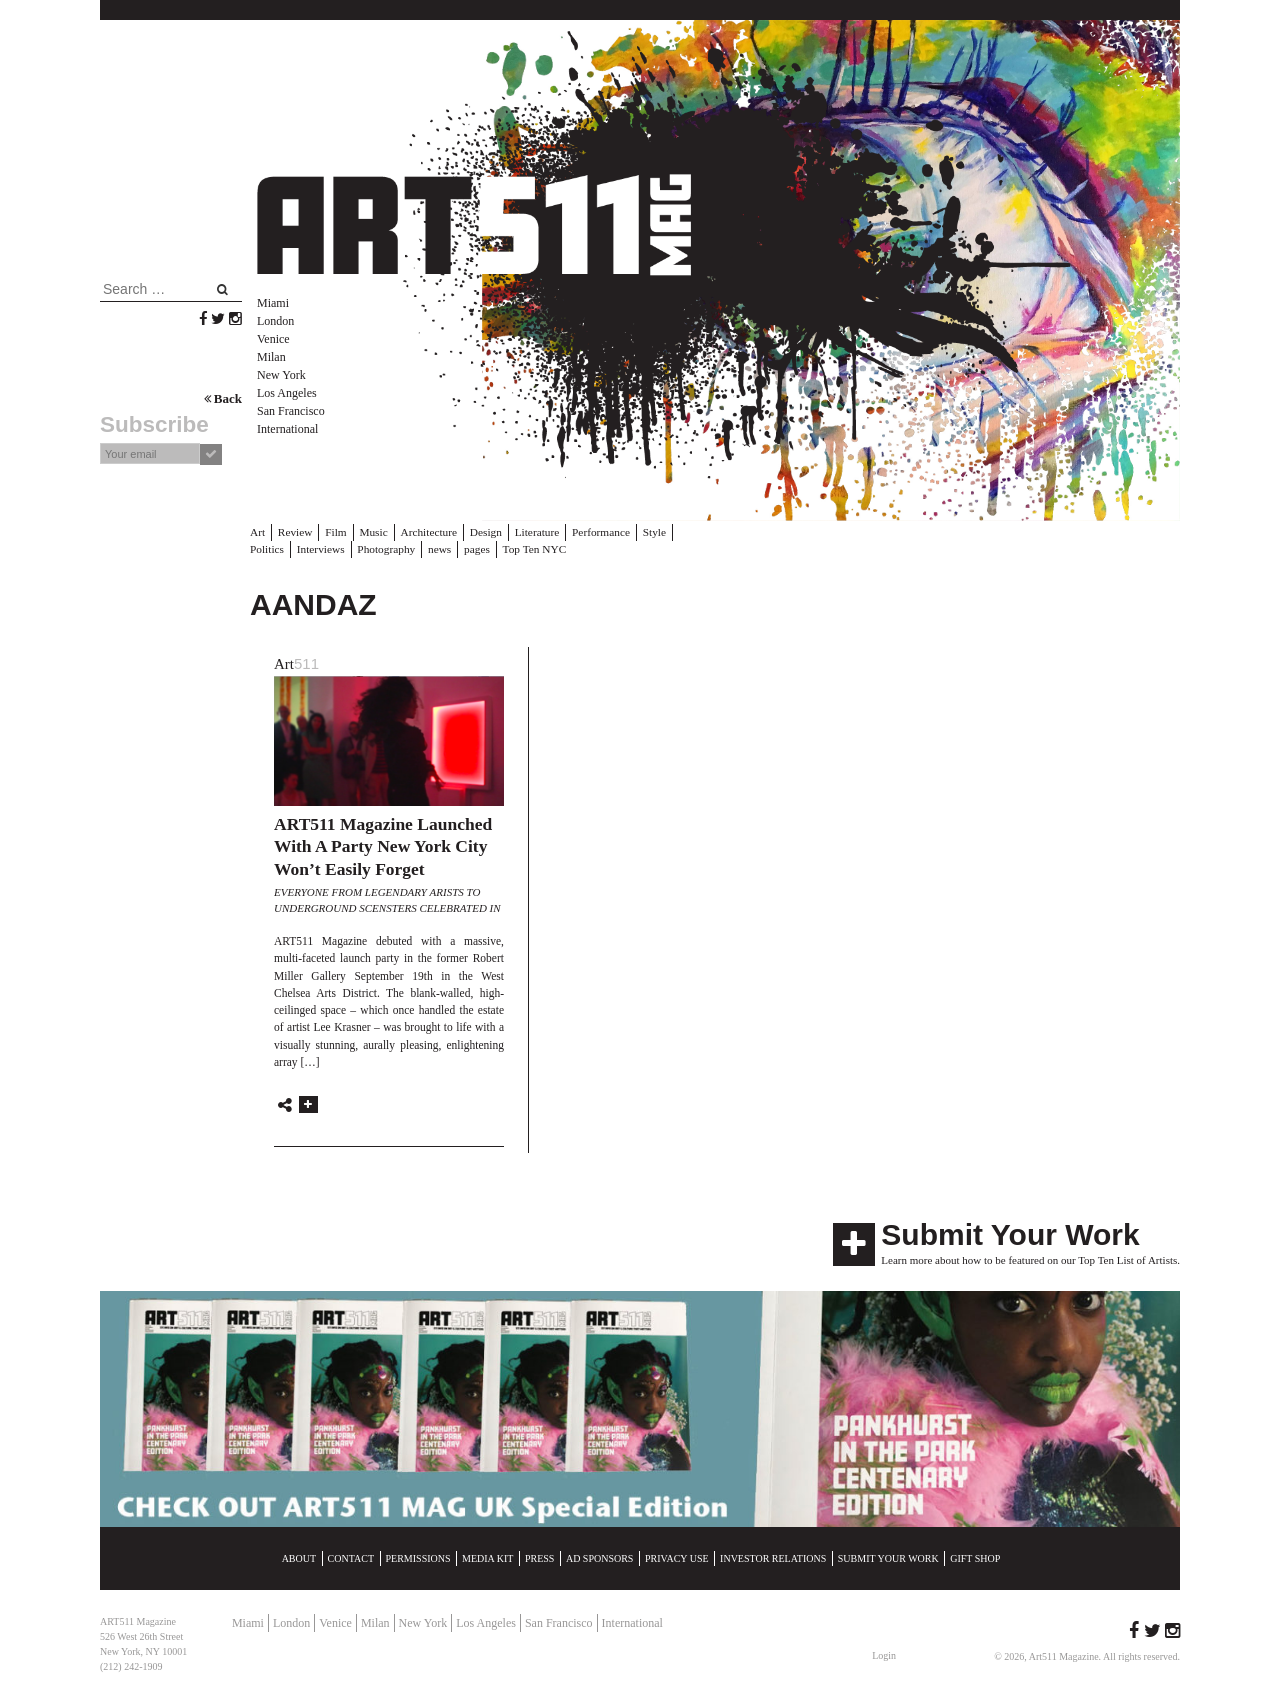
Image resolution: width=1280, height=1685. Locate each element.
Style (645, 532)
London (275, 321)
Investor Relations (773, 1557)
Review (294, 532)
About (299, 1557)
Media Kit (487, 1557)
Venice (273, 339)
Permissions (418, 1557)
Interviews (273, 548)
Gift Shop (975, 1557)
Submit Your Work (1010, 1233)
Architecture (425, 532)
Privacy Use (677, 1557)
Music (371, 532)
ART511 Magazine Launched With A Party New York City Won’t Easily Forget (383, 845)
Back (223, 398)
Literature (530, 532)
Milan (271, 357)
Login (884, 1654)
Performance (593, 532)
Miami (273, 303)
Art (257, 532)
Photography (337, 548)
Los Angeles (287, 393)
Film (334, 532)
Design (480, 532)
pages (426, 548)
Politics (686, 532)
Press (539, 1557)
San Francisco (291, 411)
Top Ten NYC (482, 548)
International (287, 429)
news (389, 548)
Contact (351, 1557)
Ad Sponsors (600, 1557)
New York (281, 375)
